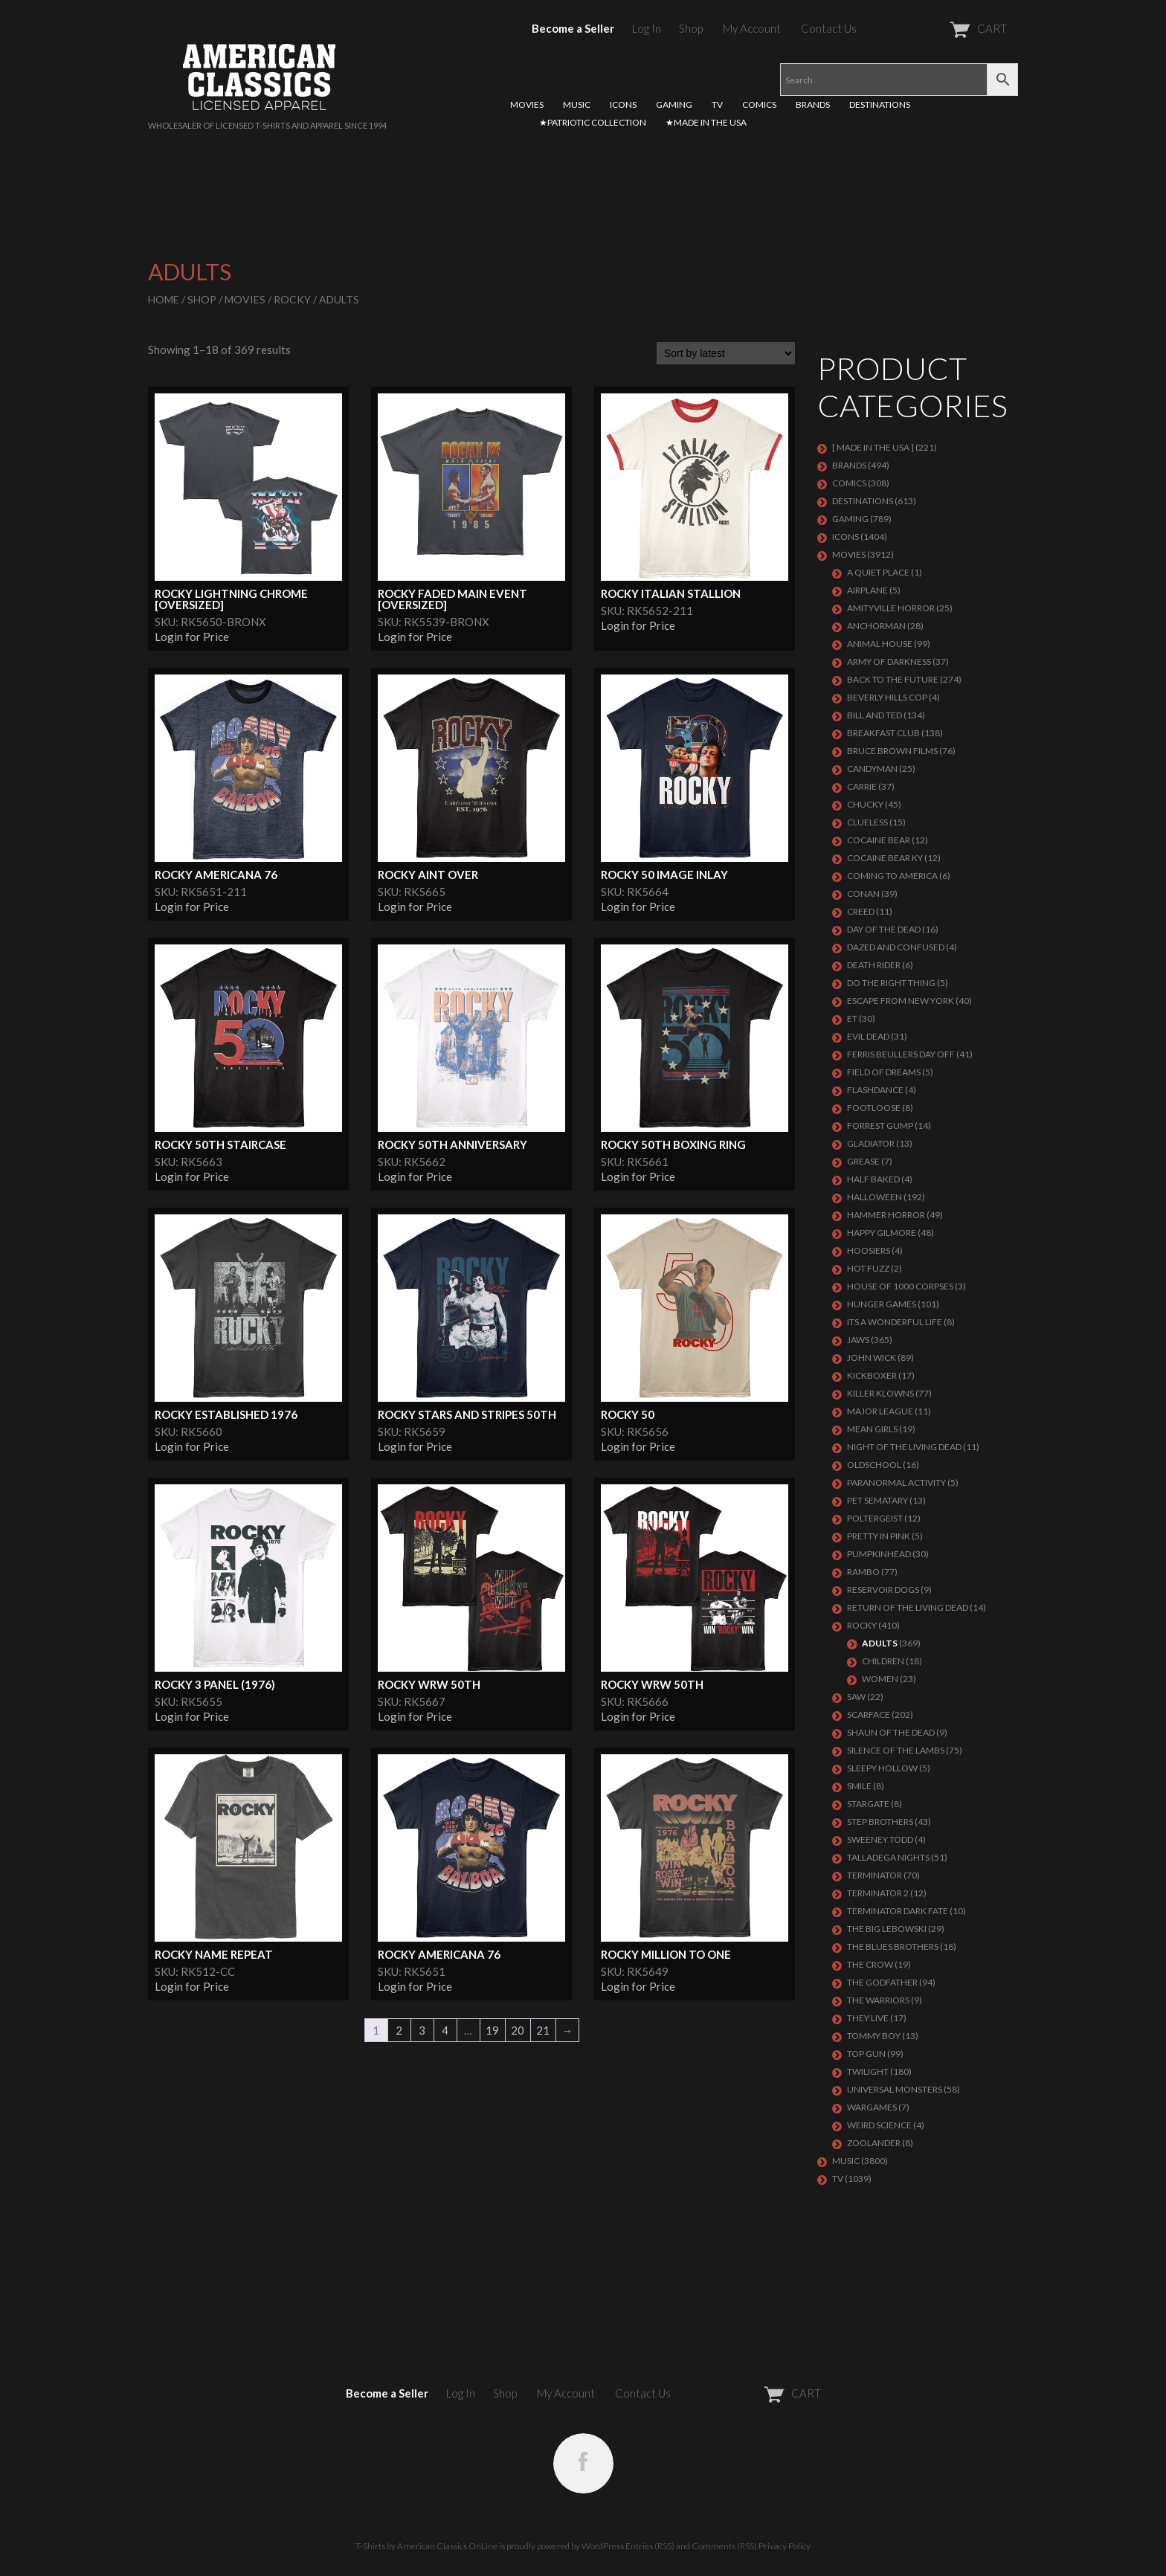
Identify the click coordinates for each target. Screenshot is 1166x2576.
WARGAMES (872, 2107)
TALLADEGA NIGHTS (888, 1857)
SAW (856, 1696)
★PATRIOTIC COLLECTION (592, 122)
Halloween (874, 1196)
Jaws (858, 1339)
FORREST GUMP (880, 1125)
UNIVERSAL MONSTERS (894, 2089)
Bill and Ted (874, 715)
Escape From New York (900, 1000)
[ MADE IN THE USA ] (873, 447)
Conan (863, 893)
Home (163, 299)
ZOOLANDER (874, 2142)
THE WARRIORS (878, 2000)
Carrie (862, 786)
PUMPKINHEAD (879, 1553)
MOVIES (527, 104)
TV (717, 104)
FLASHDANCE (875, 1089)
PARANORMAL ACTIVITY (896, 1482)
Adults (880, 1643)
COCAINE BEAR (878, 840)
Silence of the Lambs (895, 1750)
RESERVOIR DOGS (883, 1589)
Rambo (863, 1571)
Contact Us (829, 28)
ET (852, 1018)
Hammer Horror (886, 1214)
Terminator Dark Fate (897, 1910)
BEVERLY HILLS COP (887, 697)
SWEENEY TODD (880, 1839)
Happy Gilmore (881, 1232)
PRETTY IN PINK (878, 1536)
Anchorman (876, 625)
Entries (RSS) (649, 2545)
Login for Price (192, 636)
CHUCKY (865, 804)
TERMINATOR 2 (878, 1893)
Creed (860, 911)
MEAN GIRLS (872, 1428)
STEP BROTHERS (880, 1821)
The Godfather (882, 1982)
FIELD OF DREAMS (884, 1072)
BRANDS (813, 104)
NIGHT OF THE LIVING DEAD (904, 1446)
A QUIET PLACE (878, 572)
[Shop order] (726, 353)
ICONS (623, 104)
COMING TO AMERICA (892, 875)
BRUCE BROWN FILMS (892, 750)
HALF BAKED (873, 1179)
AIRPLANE (867, 590)
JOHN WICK (871, 1357)
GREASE (863, 1161)
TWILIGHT (868, 2071)
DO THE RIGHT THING (891, 982)
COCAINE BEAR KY (885, 857)
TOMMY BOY (874, 2035)
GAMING (674, 104)
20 (517, 2030)
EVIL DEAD (868, 1036)
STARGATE (868, 1803)
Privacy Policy (784, 2545)
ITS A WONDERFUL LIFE (894, 1321)
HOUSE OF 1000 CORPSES (900, 1286)
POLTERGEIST (875, 1518)
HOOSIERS (868, 1250)
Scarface (868, 1714)
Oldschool (874, 1464)
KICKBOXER (872, 1375)
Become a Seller (573, 28)
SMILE (859, 1785)
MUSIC (576, 104)
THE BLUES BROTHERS (892, 1946)
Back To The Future (892, 679)
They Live (868, 2017)
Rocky (292, 299)
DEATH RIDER (874, 964)
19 (492, 2030)
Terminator (874, 1875)
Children (883, 1661)
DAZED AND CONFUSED (895, 947)
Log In (646, 28)
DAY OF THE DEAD (884, 929)
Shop (691, 28)
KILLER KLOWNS (880, 1393)
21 (543, 2030)
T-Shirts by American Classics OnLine (426, 2545)
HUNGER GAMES (881, 1304)
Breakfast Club (883, 732)
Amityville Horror (891, 608)
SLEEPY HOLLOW (882, 1768)
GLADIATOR (871, 1143)
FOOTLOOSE (874, 1107)
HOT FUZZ (868, 1268)
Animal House (879, 643)
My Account (752, 28)
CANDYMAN (872, 768)
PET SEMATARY (877, 1500)
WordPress (603, 2545)
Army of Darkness (889, 661)
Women (880, 1678)
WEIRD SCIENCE (879, 2125)
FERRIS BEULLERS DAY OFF (901, 1054)
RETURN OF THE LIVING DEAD (907, 1607)
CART (942, 28)
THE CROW (870, 1964)
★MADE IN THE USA (706, 122)
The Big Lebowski (887, 1928)
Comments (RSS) (724, 2545)
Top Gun (866, 2053)
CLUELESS (867, 822)
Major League (880, 1411)
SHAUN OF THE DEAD (891, 1732)
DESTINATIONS (879, 104)
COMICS (759, 104)
